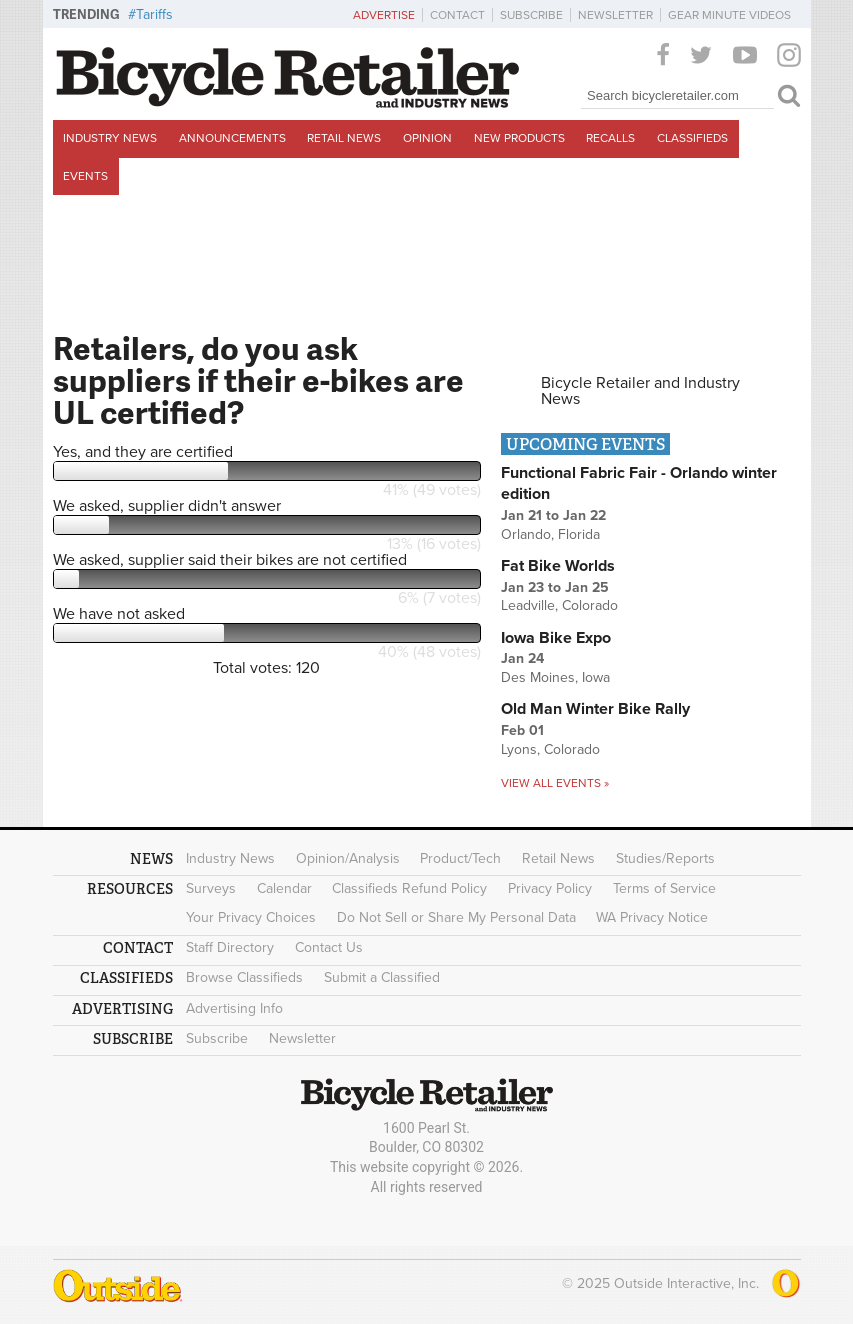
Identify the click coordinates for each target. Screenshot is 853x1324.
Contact (457, 15)
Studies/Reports (665, 858)
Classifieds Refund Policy (409, 888)
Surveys (211, 888)
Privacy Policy (550, 888)
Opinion (427, 138)
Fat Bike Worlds (558, 566)
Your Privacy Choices (251, 917)
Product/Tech (460, 858)
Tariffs (154, 14)
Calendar (284, 888)
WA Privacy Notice (652, 917)
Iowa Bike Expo (556, 638)
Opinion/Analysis (348, 858)
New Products (519, 138)
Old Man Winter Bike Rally (595, 709)
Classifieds (692, 138)
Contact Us (329, 947)
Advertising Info (234, 1008)
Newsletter (615, 15)
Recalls (610, 138)
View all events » (555, 783)
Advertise (384, 15)
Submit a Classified (382, 977)
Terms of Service (664, 888)
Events (85, 176)
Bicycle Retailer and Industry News (640, 391)
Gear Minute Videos (729, 15)
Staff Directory (230, 947)
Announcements (232, 138)
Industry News (110, 138)
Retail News (344, 138)
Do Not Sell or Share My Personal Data (456, 917)
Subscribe (531, 15)
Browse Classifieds (244, 977)
